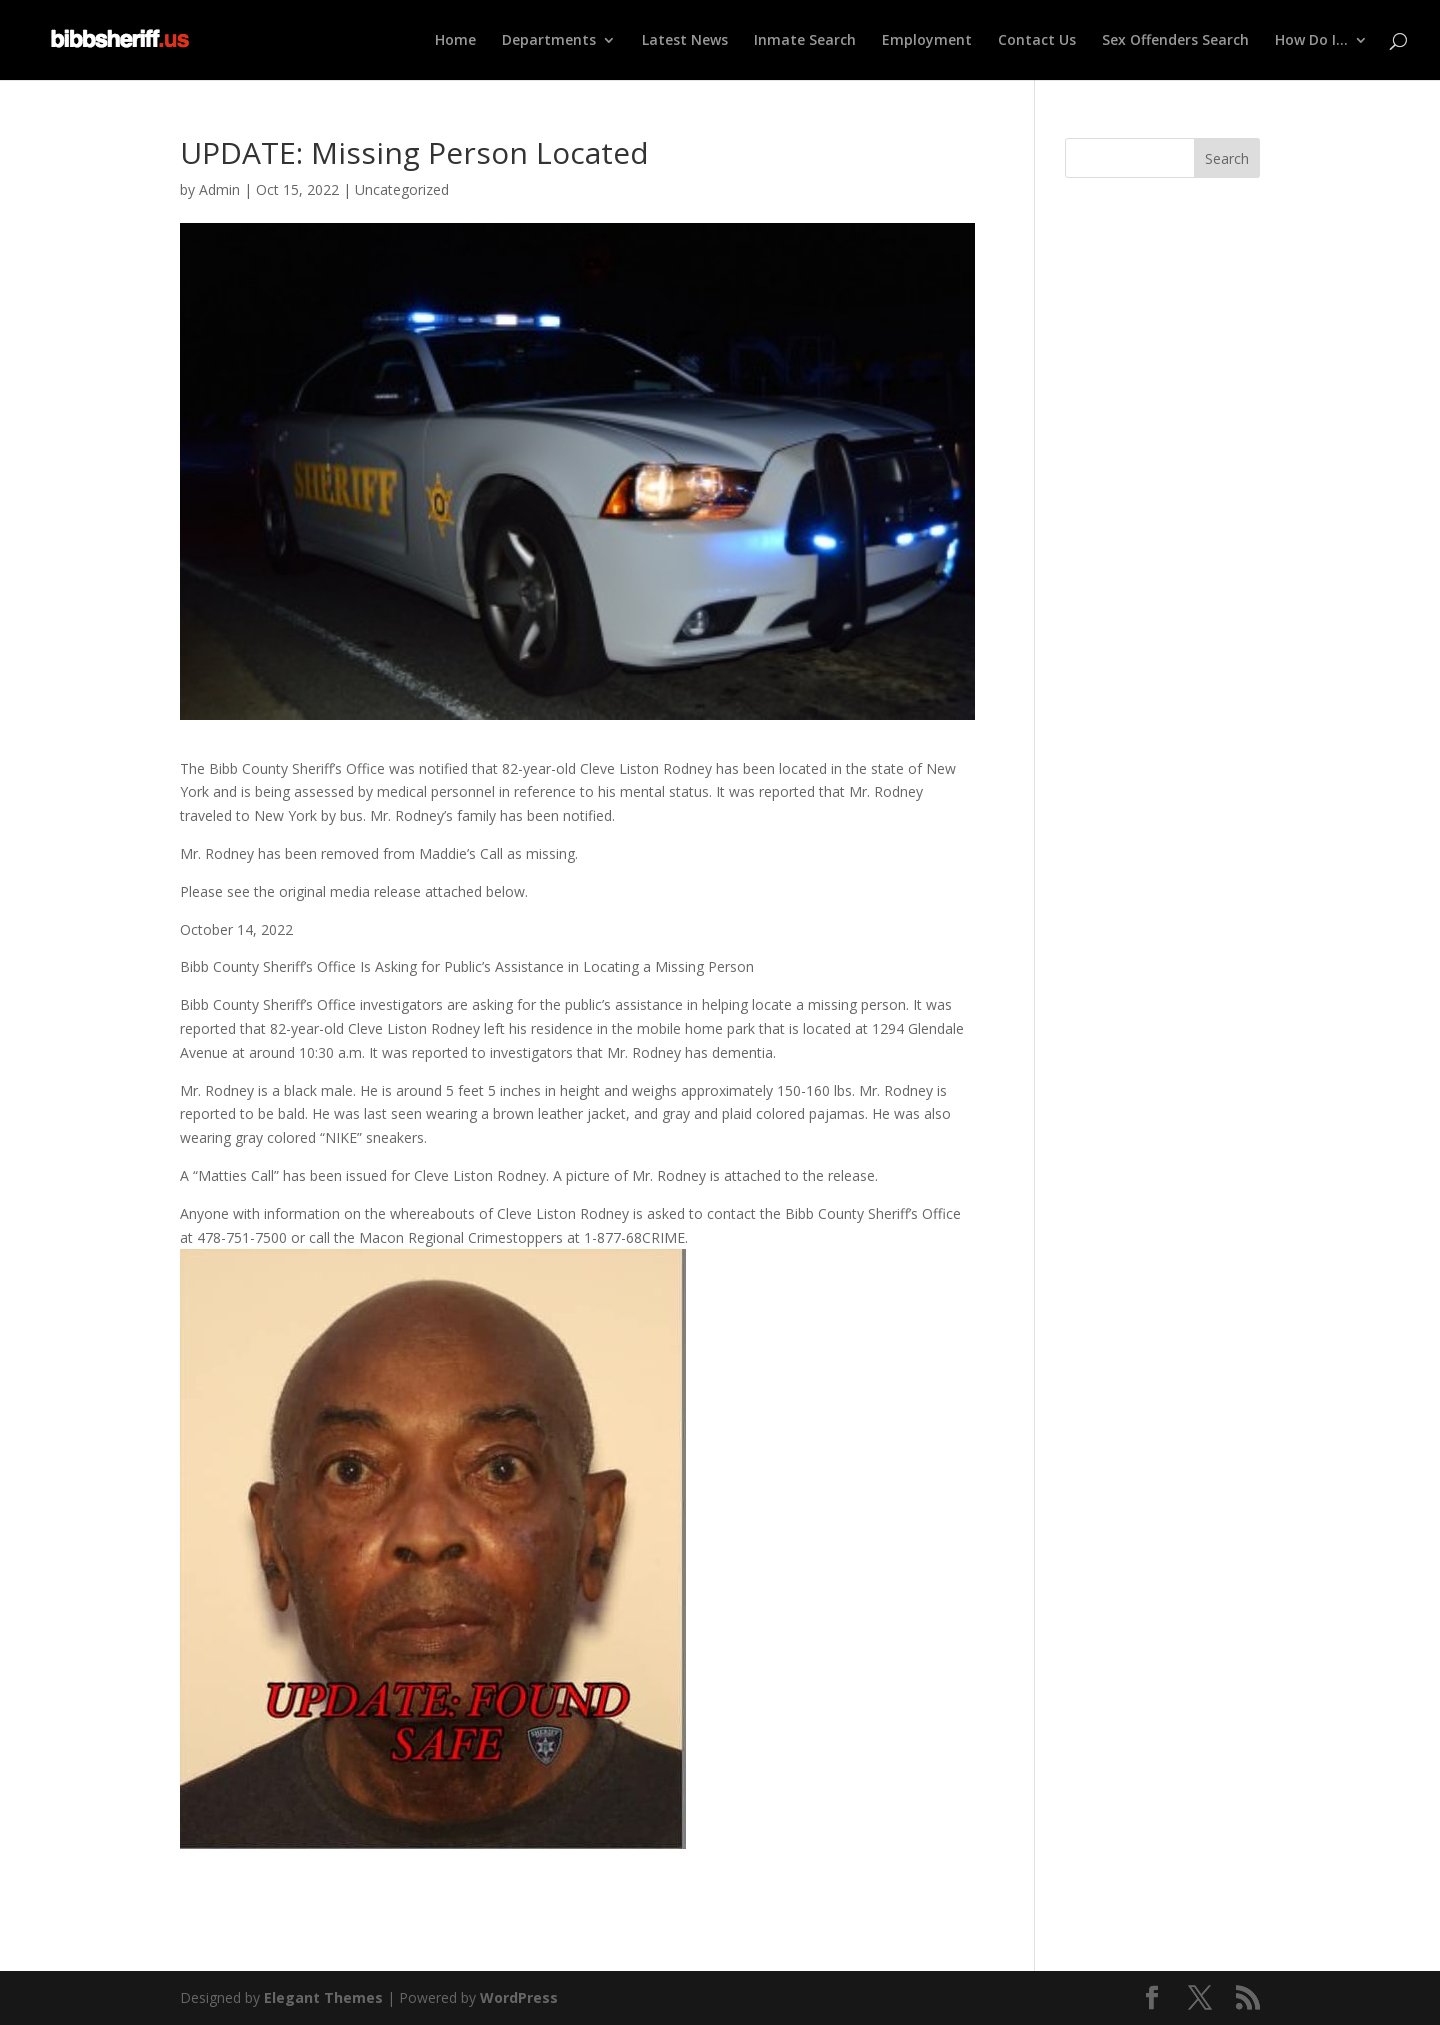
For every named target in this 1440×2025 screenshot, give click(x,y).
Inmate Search (805, 41)
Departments (549, 41)
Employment (927, 41)
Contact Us (1037, 41)
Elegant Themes (323, 1997)
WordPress (519, 1997)
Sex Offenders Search (1175, 41)
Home (455, 41)
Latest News (685, 41)
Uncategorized (402, 189)
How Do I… (1311, 41)
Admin (219, 189)
